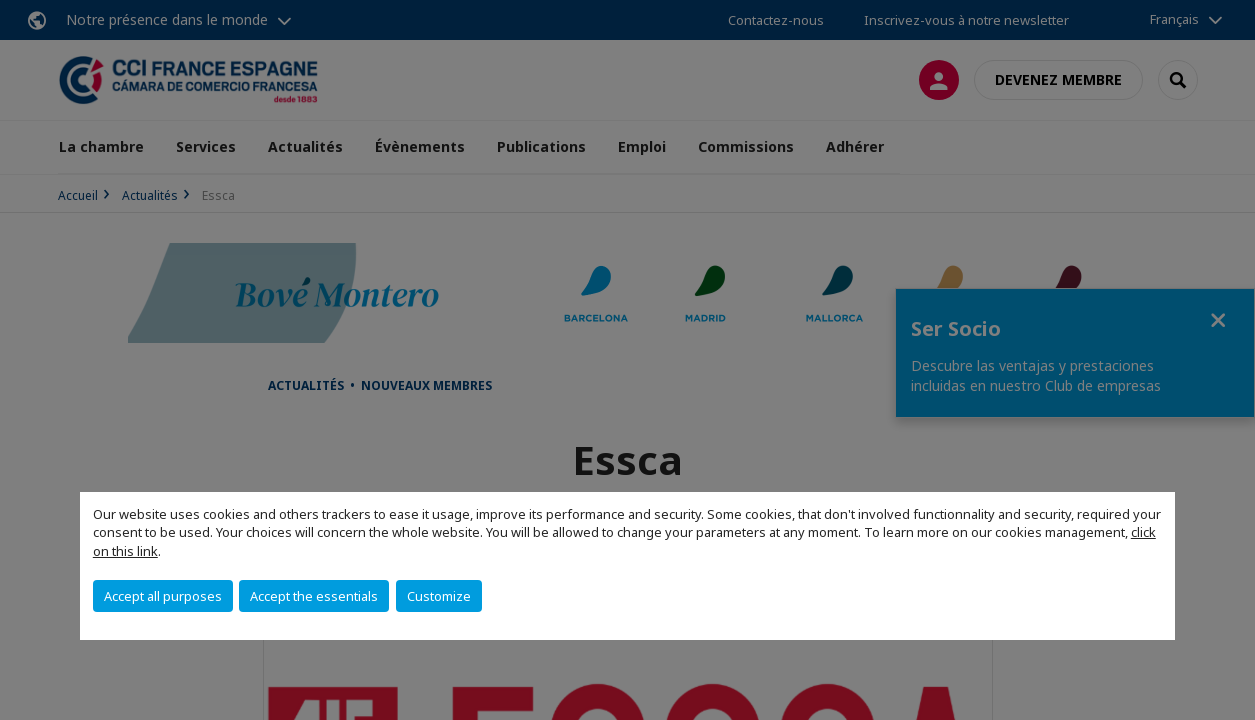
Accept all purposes (163, 596)
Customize (439, 596)
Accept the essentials (314, 596)
